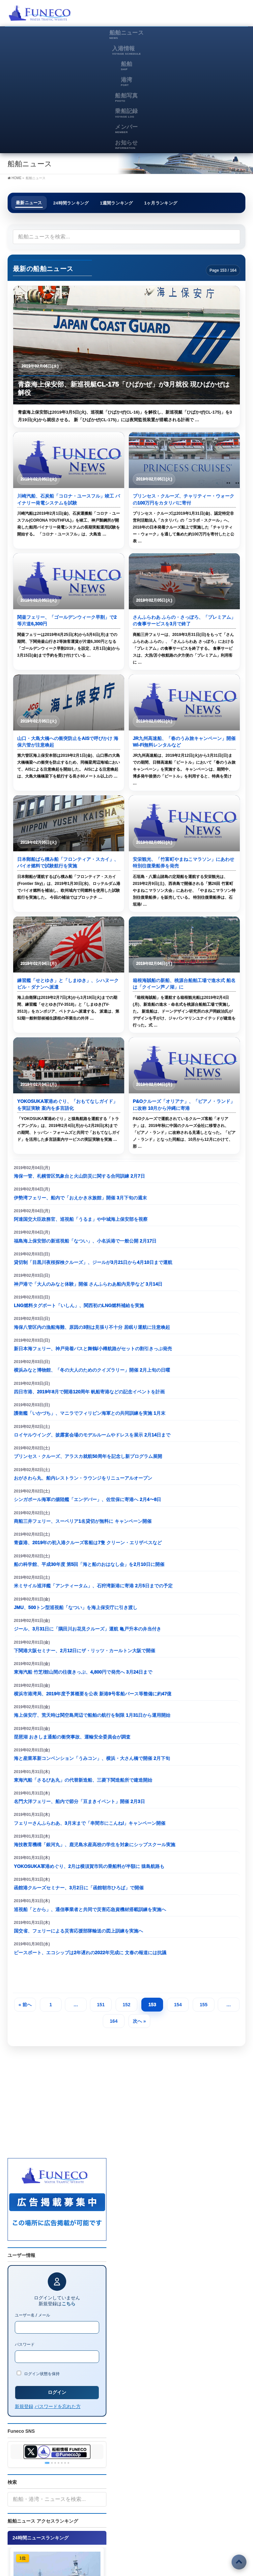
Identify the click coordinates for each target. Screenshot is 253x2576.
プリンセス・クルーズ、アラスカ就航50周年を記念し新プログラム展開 (88, 1456)
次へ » (139, 2021)
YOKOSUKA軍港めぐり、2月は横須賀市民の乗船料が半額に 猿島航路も (89, 1866)
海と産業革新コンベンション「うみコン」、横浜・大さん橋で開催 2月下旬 (92, 1758)
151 (100, 2004)
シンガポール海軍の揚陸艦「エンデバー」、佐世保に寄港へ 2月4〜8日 (87, 1499)
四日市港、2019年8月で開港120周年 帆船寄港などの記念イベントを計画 (89, 1391)
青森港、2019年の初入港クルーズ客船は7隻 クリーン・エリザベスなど (88, 1542)
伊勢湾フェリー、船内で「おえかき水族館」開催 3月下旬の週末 (80, 1197)
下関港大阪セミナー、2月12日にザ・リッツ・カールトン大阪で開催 (84, 1650)
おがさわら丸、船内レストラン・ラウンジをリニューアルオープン (83, 1478)
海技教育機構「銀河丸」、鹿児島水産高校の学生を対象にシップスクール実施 (94, 1844)
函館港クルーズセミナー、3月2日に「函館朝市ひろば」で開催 (79, 1887)
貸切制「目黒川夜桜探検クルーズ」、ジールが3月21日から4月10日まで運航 (93, 1262)
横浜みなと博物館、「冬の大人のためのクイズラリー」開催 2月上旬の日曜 (92, 1370)
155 (203, 2004)
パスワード (25, 2344)
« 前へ (25, 2004)
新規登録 (24, 2406)
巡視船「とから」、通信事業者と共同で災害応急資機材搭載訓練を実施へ (90, 1909)
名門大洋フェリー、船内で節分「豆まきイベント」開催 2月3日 (79, 1801)
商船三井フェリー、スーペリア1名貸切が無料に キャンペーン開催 (83, 1521)
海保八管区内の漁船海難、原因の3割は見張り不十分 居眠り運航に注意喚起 (92, 1327)
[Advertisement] (168, 15)
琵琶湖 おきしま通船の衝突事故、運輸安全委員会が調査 (72, 1737)
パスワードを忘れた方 (58, 2406)
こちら (68, 2303)
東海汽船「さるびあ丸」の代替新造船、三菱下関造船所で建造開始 (83, 1780)
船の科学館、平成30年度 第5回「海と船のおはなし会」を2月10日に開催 (89, 1564)
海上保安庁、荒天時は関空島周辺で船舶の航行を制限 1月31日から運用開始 (92, 1715)
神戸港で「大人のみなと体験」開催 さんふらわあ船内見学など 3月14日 (88, 1284)
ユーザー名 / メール (32, 2315)
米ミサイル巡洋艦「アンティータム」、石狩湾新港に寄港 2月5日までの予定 (93, 1585)
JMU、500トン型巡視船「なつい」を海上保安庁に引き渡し (75, 1607)
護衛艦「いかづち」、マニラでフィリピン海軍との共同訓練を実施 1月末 (89, 1413)
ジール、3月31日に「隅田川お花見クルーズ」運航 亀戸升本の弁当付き (87, 1628)
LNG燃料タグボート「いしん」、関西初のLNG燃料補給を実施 (79, 1305)
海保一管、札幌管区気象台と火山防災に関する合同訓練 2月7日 (79, 1176)
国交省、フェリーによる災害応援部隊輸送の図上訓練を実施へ (78, 1930)
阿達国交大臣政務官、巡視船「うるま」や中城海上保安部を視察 (81, 1219)
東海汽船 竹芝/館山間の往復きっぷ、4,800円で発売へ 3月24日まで (83, 1672)
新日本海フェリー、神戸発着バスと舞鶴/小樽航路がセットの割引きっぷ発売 (93, 1348)
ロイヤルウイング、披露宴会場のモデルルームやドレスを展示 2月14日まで (92, 1435)
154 (178, 2004)
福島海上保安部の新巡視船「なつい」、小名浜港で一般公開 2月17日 (85, 1241)
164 (113, 2021)
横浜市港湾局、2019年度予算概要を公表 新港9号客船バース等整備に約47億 (92, 1693)
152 (126, 2004)
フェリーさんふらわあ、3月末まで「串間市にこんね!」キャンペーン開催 (89, 1823)
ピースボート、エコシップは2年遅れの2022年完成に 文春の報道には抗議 (90, 1952)
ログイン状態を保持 (38, 2373)
